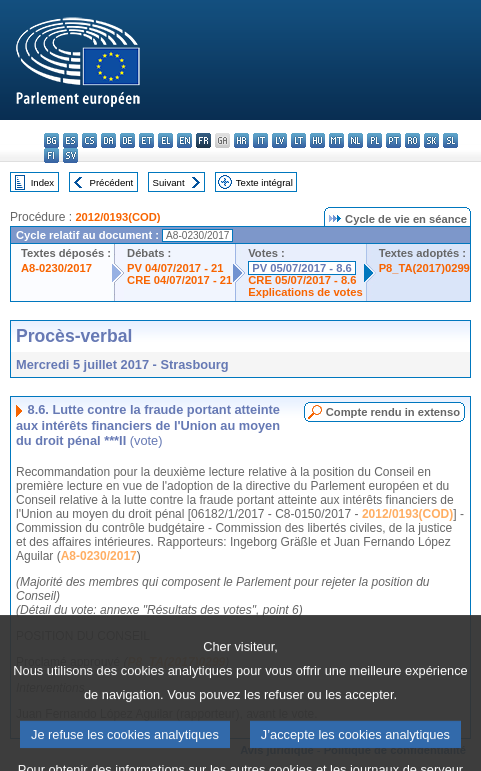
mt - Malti (336, 140)
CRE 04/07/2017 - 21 (179, 280)
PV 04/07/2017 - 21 (175, 268)
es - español (70, 140)
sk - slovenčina (431, 140)
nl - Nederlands (355, 140)
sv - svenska (70, 155)
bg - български (51, 140)
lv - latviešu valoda (279, 140)
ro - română (412, 140)
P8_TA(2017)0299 (424, 268)
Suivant (169, 182)
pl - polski (374, 140)
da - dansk (108, 140)
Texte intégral (264, 182)
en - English (184, 140)
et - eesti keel (146, 140)
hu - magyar (317, 140)
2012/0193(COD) (117, 217)
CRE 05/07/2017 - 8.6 (302, 280)
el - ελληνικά (165, 140)
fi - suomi (51, 155)
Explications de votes (305, 292)
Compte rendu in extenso (393, 412)
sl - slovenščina (450, 140)
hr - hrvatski (241, 140)
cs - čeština (89, 140)
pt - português (393, 140)
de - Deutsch (127, 140)
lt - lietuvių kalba (298, 140)
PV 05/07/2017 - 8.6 (302, 268)
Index (42, 182)
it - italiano (260, 140)
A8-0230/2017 (56, 268)
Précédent (112, 182)
